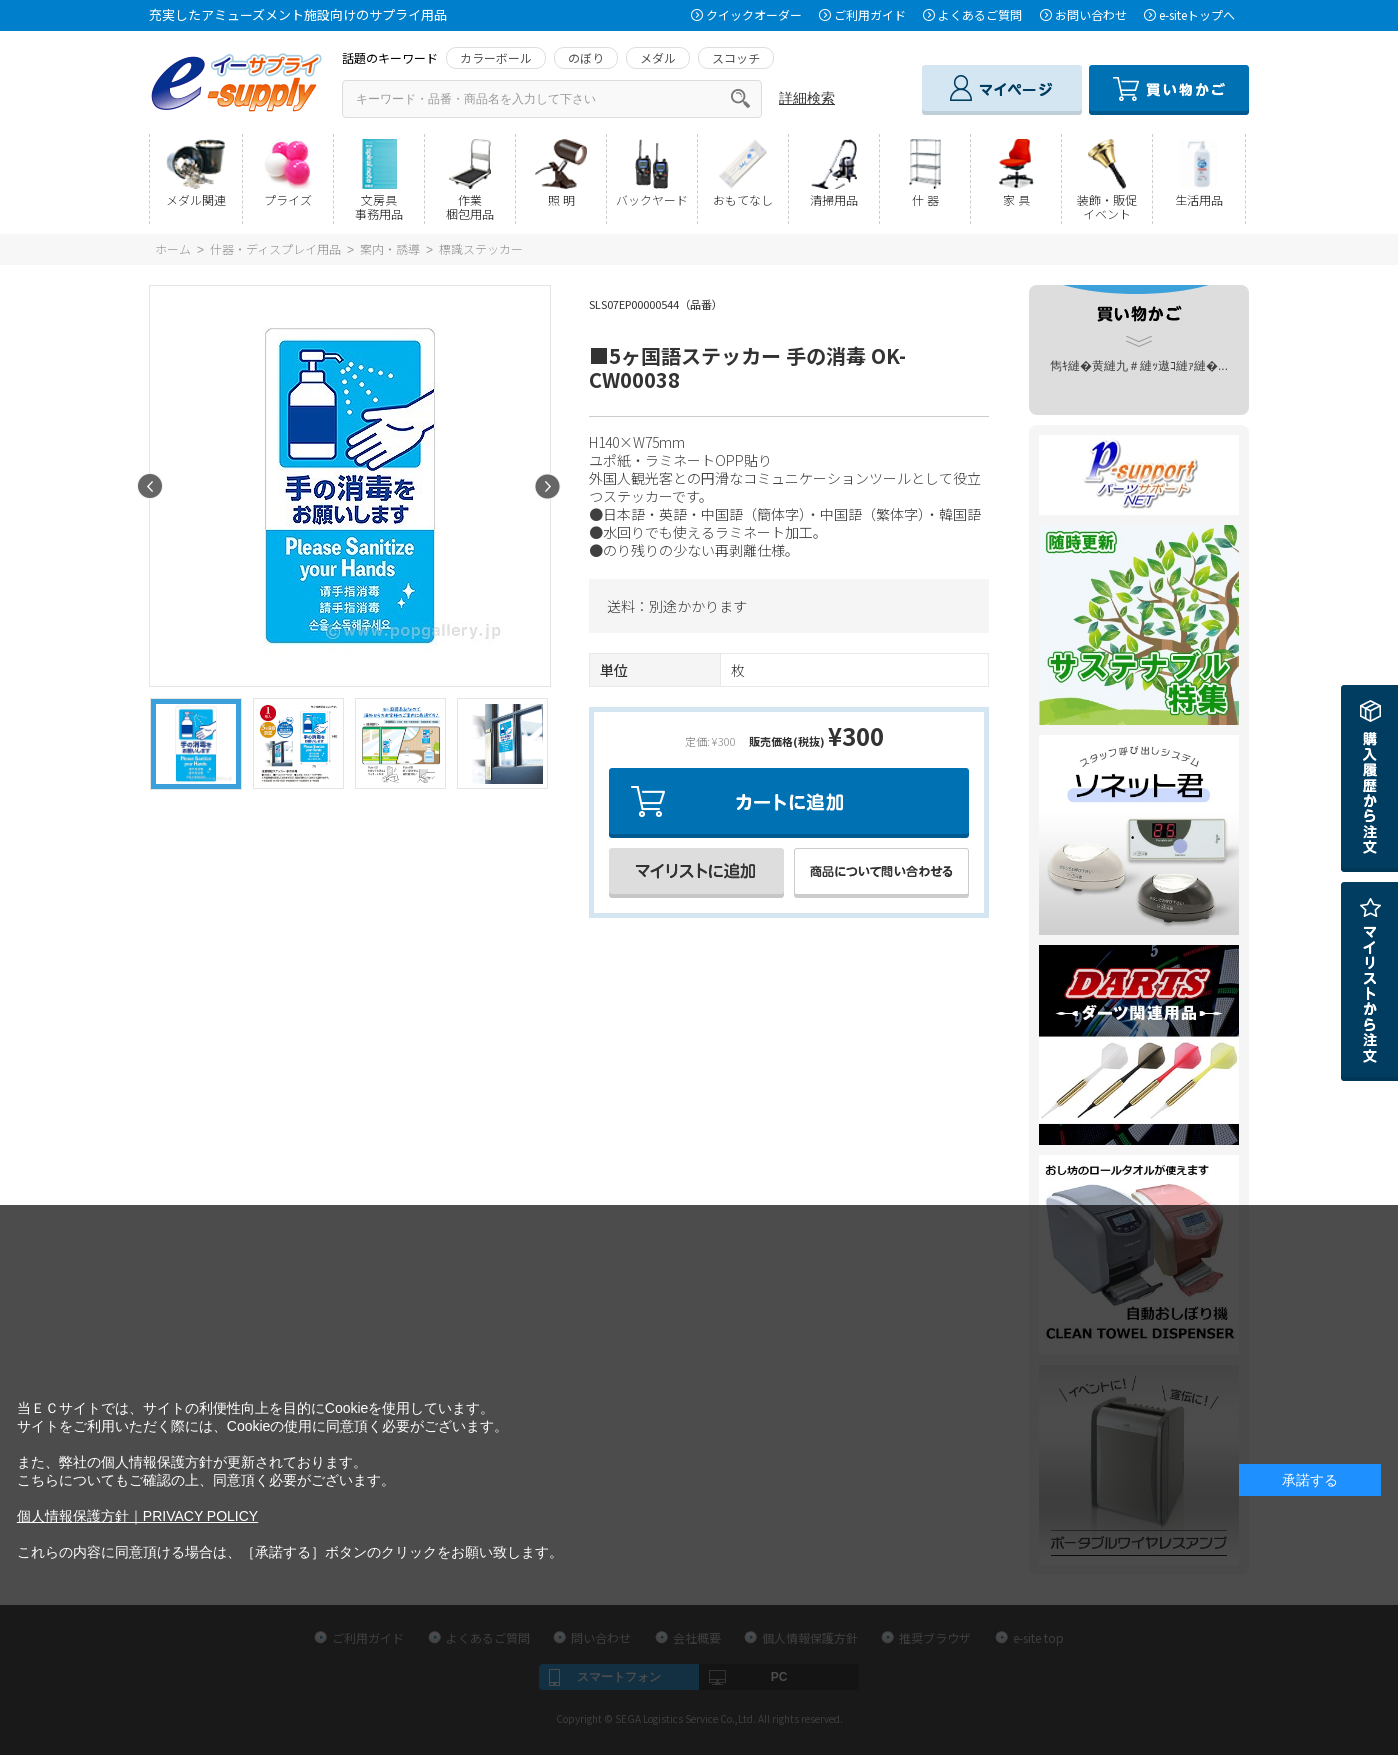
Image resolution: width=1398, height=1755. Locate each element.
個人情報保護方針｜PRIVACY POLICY (137, 1516)
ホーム (173, 248)
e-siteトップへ (1197, 14)
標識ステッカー (481, 248)
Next (547, 486)
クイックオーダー (754, 14)
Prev (150, 486)
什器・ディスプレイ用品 (275, 248)
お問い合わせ (1091, 14)
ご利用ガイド (870, 14)
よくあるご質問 (980, 14)
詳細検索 (807, 98)
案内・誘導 (390, 248)
